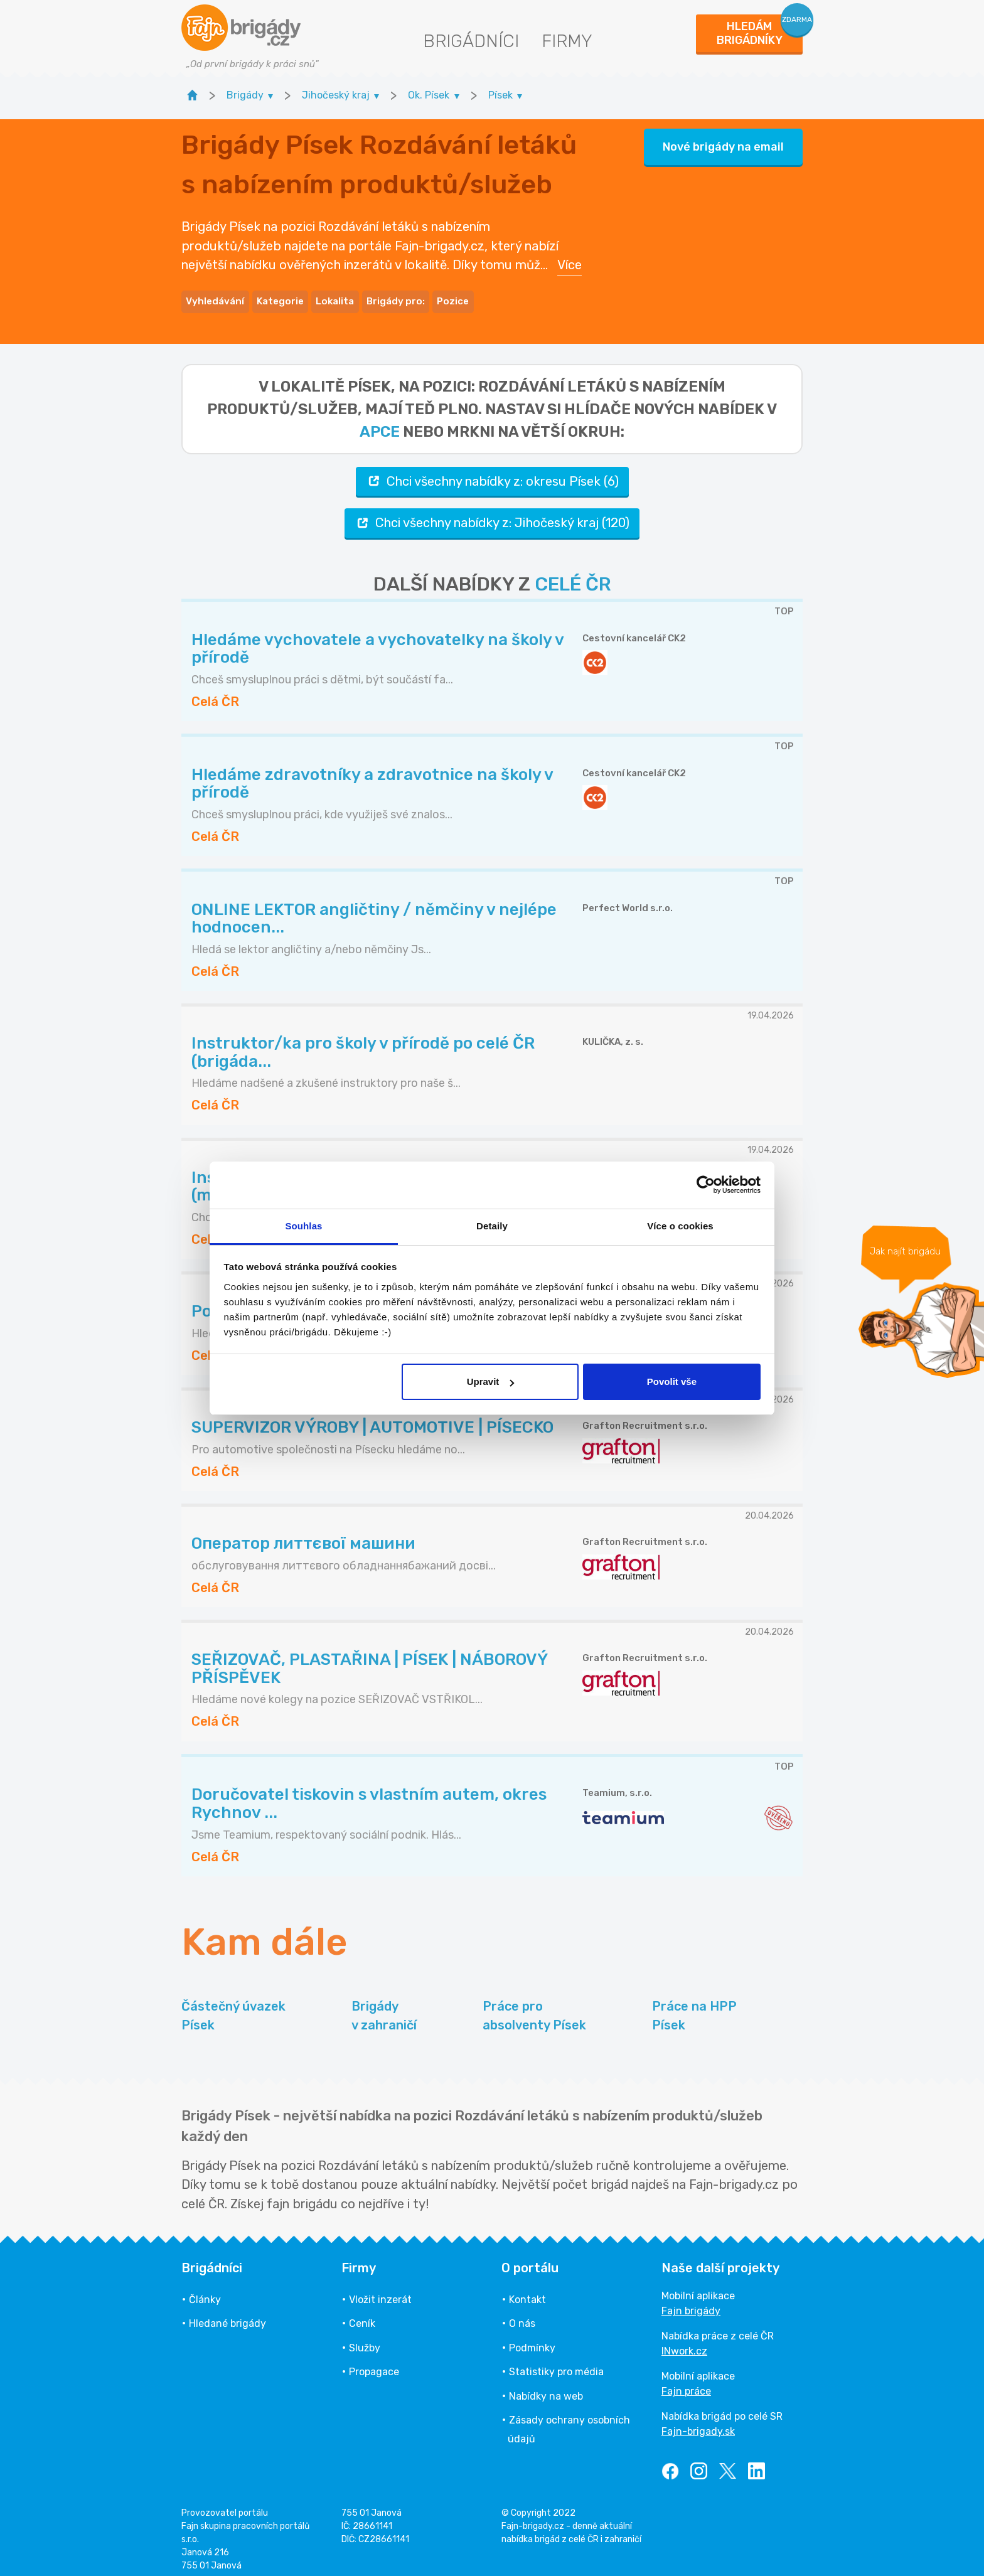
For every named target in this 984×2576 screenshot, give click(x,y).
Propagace (374, 2363)
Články (205, 2291)
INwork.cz (684, 2342)
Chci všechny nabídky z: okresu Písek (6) (492, 472)
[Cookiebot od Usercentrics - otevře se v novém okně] (706, 1184)
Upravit (491, 1381)
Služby (364, 2338)
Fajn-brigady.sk (698, 2423)
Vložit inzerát (380, 2291)
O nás (522, 2315)
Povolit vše (672, 1381)
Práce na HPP (694, 2007)
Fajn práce (686, 2382)
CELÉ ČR (573, 575)
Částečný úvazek (233, 2007)
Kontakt (527, 2291)
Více (569, 260)
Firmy (567, 41)
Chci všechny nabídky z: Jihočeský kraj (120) (492, 513)
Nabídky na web (546, 2387)
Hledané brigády (227, 2315)
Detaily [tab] (492, 1226)
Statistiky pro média (556, 2363)
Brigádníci (471, 41)
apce (380, 422)
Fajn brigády (690, 2302)
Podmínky (532, 2338)
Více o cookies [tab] (680, 1226)
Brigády (384, 2007)
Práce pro (534, 2007)
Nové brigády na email (723, 142)
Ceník (362, 2315)
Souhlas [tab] (303, 1226)
